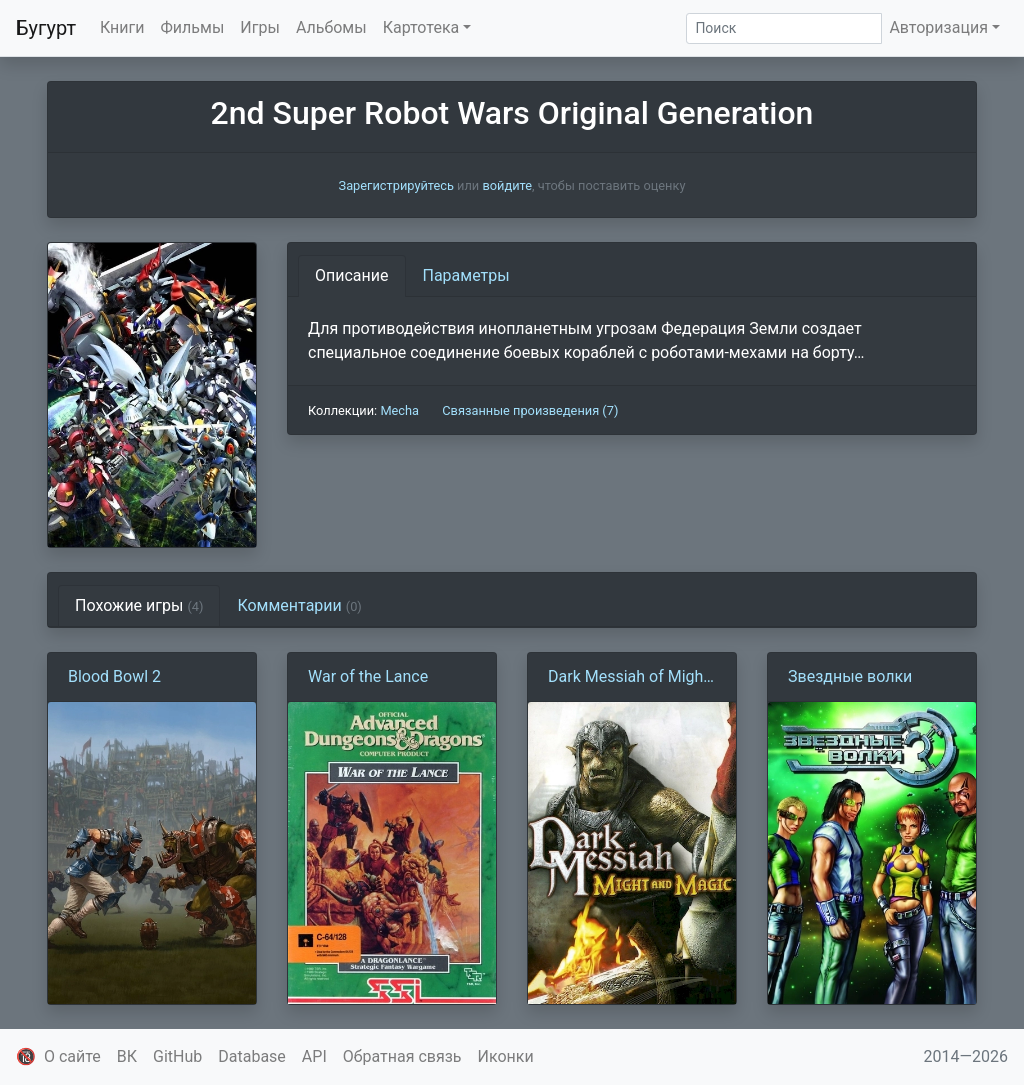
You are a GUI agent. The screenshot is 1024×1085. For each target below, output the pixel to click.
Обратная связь (402, 1056)
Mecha (399, 410)
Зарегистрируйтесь (396, 185)
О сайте (72, 1056)
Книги (122, 27)
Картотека (421, 27)
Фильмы (193, 27)
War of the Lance (368, 676)
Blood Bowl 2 (114, 676)
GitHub (177, 1056)
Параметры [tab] (466, 275)
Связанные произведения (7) (530, 410)
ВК (127, 1056)
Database (252, 1056)
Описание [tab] (352, 275)
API (314, 1056)
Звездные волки (850, 676)
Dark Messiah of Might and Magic (628, 678)
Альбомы (331, 27)
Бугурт (46, 28)
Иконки (506, 1056)
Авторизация (938, 27)
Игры (260, 27)
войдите (507, 185)
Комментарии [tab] (299, 605)
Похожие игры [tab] (139, 605)
